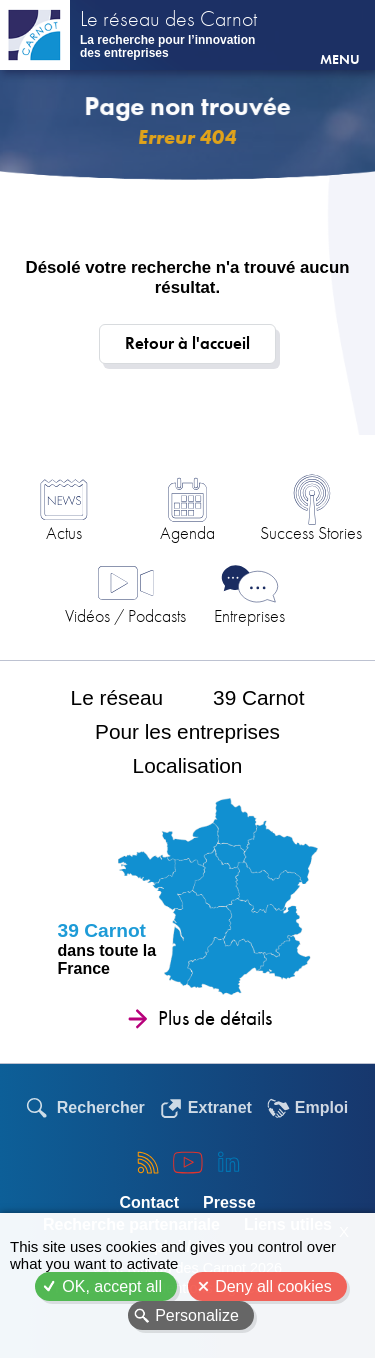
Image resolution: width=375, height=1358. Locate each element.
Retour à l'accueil (187, 343)
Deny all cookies (273, 1286)
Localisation (188, 765)
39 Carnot (258, 697)
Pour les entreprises (187, 731)
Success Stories (311, 532)
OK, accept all (112, 1286)
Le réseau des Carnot (168, 21)
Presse (229, 1202)
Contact (149, 1202)
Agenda (187, 532)
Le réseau (117, 697)
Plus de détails (215, 1018)
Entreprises (249, 615)
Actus (64, 532)
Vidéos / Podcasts (125, 615)
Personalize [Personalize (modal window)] (197, 1315)
